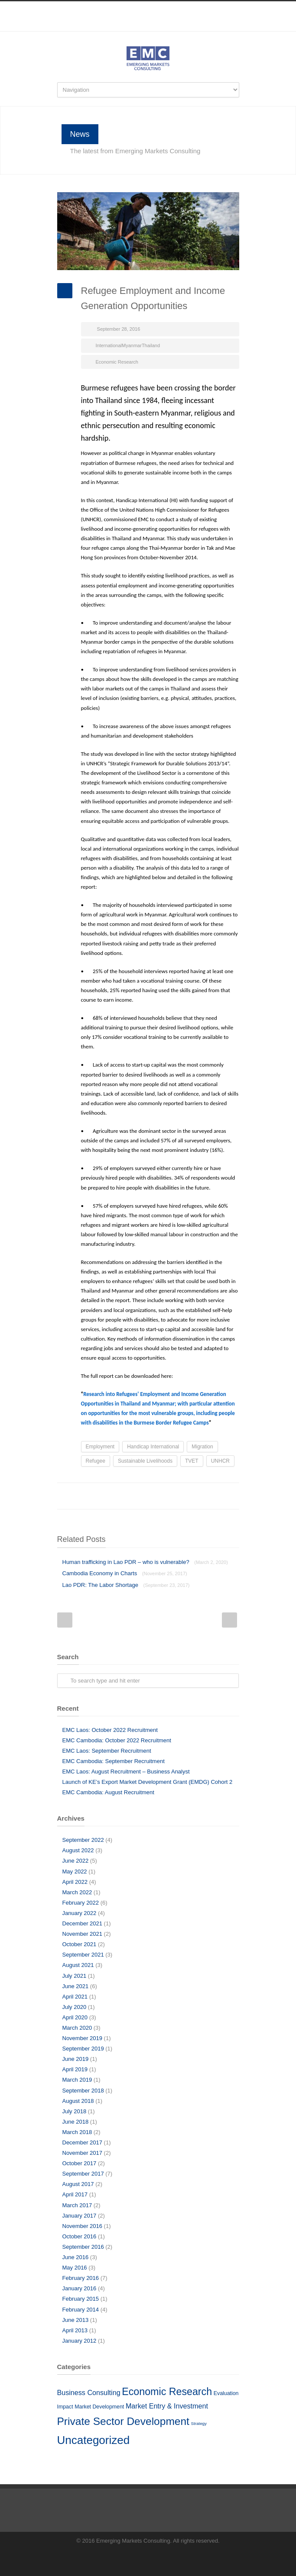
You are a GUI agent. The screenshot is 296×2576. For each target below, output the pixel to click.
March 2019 (77, 2079)
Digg (178, 1496)
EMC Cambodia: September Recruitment (113, 1761)
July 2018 (74, 2111)
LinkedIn (148, 26)
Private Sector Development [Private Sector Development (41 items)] (123, 2421)
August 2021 (78, 1965)
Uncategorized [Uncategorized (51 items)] (93, 2440)
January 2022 (79, 1913)
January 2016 (79, 2288)
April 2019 (75, 2069)
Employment (100, 1447)
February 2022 (80, 1902)
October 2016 (79, 2236)
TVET (191, 1461)
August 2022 (78, 1850)
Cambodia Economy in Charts (124, 1573)
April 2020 (75, 2017)
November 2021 (82, 1934)
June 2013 (75, 2320)
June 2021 (75, 1986)
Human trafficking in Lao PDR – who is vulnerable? (145, 1562)
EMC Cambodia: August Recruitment (108, 1792)
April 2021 (75, 1996)
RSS (165, 26)
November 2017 (82, 2153)
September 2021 (83, 1954)
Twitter (126, 1496)
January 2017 (79, 2215)
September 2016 (83, 2247)
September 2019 (83, 2048)
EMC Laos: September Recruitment (106, 1750)
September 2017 (83, 2173)
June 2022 (75, 1860)
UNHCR (220, 1461)
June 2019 (75, 2059)
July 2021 (74, 1976)
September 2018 (83, 2090)
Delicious (196, 1496)
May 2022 (74, 1871)
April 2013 (75, 2330)
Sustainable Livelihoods (145, 1461)
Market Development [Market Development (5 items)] (99, 2407)
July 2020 (74, 2007)
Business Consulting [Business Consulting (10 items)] (88, 2392)
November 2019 (82, 2038)
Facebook (131, 26)
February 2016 (80, 2278)
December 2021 (82, 1923)
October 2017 (79, 2163)
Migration (202, 1447)
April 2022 (75, 1882)
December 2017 (82, 2142)
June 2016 (75, 2257)
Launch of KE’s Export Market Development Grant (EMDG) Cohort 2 (147, 1782)
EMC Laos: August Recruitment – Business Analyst (126, 1771)
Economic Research (117, 361)
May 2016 (74, 2267)
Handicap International (153, 1447)
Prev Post (64, 1620)
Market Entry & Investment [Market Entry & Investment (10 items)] (167, 2406)
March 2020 (77, 2028)
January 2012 (79, 2340)
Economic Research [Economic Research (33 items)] (167, 2391)
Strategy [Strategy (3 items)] (199, 2423)
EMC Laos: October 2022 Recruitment (110, 1730)
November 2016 (82, 2226)
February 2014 (80, 2309)
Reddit (161, 1496)
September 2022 (83, 1840)
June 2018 (75, 2121)
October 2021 (79, 1944)
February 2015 (80, 2299)
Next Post (229, 1620)
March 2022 (77, 1892)
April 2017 (75, 2194)
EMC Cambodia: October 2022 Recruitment (116, 1740)
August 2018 (78, 2101)
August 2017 (78, 2184)
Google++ (213, 1496)
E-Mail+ (230, 1496)
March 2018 (77, 2132)
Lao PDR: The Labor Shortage (126, 1585)
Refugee (95, 1461)
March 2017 (77, 2205)
